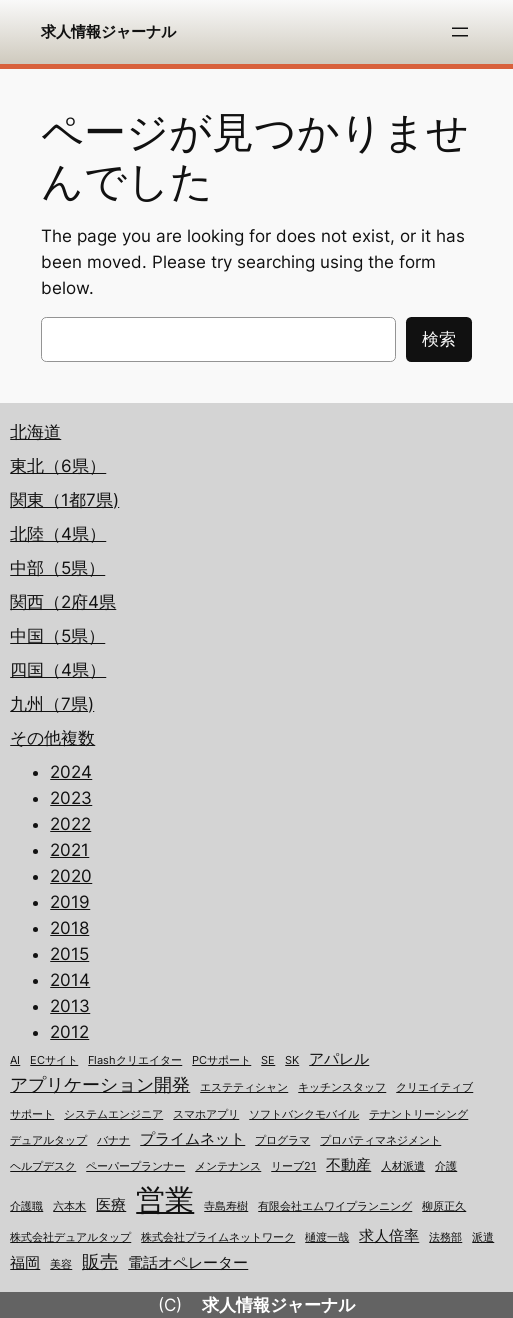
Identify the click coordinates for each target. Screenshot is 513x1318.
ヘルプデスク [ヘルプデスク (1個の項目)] (43, 1166)
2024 (71, 772)
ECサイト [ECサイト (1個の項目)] (54, 1060)
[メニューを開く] (460, 32)
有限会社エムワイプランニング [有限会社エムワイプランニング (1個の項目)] (335, 1206)
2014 (70, 980)
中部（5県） (57, 568)
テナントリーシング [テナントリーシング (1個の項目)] (418, 1114)
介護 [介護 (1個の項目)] (446, 1166)
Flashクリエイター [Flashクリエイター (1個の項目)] (135, 1060)
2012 (69, 1032)
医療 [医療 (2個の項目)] (111, 1205)
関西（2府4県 (63, 602)
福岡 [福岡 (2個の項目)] (25, 1263)
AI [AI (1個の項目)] (15, 1060)
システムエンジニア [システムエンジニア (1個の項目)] (113, 1114)
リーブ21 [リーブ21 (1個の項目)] (293, 1166)
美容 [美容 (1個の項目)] (61, 1264)
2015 (69, 954)
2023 (71, 798)
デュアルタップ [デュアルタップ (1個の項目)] (48, 1140)
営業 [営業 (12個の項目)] (165, 1199)
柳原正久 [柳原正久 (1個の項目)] (444, 1206)
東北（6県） (58, 466)
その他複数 (52, 738)
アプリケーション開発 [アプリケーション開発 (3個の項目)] (100, 1084)
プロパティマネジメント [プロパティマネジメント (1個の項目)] (380, 1140)
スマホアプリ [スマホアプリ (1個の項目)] (206, 1114)
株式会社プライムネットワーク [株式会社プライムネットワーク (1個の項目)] (218, 1237)
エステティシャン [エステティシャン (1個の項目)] (244, 1087)
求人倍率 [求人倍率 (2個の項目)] (389, 1236)
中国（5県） (57, 636)
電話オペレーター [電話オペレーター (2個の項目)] (188, 1263)
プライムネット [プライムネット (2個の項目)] (192, 1139)
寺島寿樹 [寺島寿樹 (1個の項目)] (226, 1206)
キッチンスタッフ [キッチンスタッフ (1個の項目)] (342, 1087)
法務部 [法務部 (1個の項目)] (445, 1237)
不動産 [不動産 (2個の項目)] (348, 1165)
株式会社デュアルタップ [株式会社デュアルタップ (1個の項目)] (70, 1237)
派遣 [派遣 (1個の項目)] (483, 1237)
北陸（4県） (58, 534)
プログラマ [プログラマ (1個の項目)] (282, 1140)
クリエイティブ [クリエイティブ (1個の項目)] (434, 1087)
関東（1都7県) (64, 500)
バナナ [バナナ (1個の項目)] (113, 1140)
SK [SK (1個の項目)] (292, 1060)
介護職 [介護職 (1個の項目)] (26, 1206)
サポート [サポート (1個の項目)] (32, 1114)
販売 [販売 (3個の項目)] (100, 1261)
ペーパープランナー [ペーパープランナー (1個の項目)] (135, 1166)
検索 (439, 339)
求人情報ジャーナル (108, 31)
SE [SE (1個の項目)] (268, 1060)
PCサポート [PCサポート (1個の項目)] (221, 1060)
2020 (71, 876)
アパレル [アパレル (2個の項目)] (339, 1059)
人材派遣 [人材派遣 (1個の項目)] (403, 1166)
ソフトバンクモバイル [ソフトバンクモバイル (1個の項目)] (304, 1114)
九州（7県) (52, 704)
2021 (69, 850)
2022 (70, 824)
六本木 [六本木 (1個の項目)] (69, 1206)
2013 (70, 1006)
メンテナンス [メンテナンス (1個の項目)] (228, 1166)
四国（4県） (58, 670)
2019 (70, 902)
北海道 (35, 432)
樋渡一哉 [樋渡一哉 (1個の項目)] (327, 1237)
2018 (69, 928)
